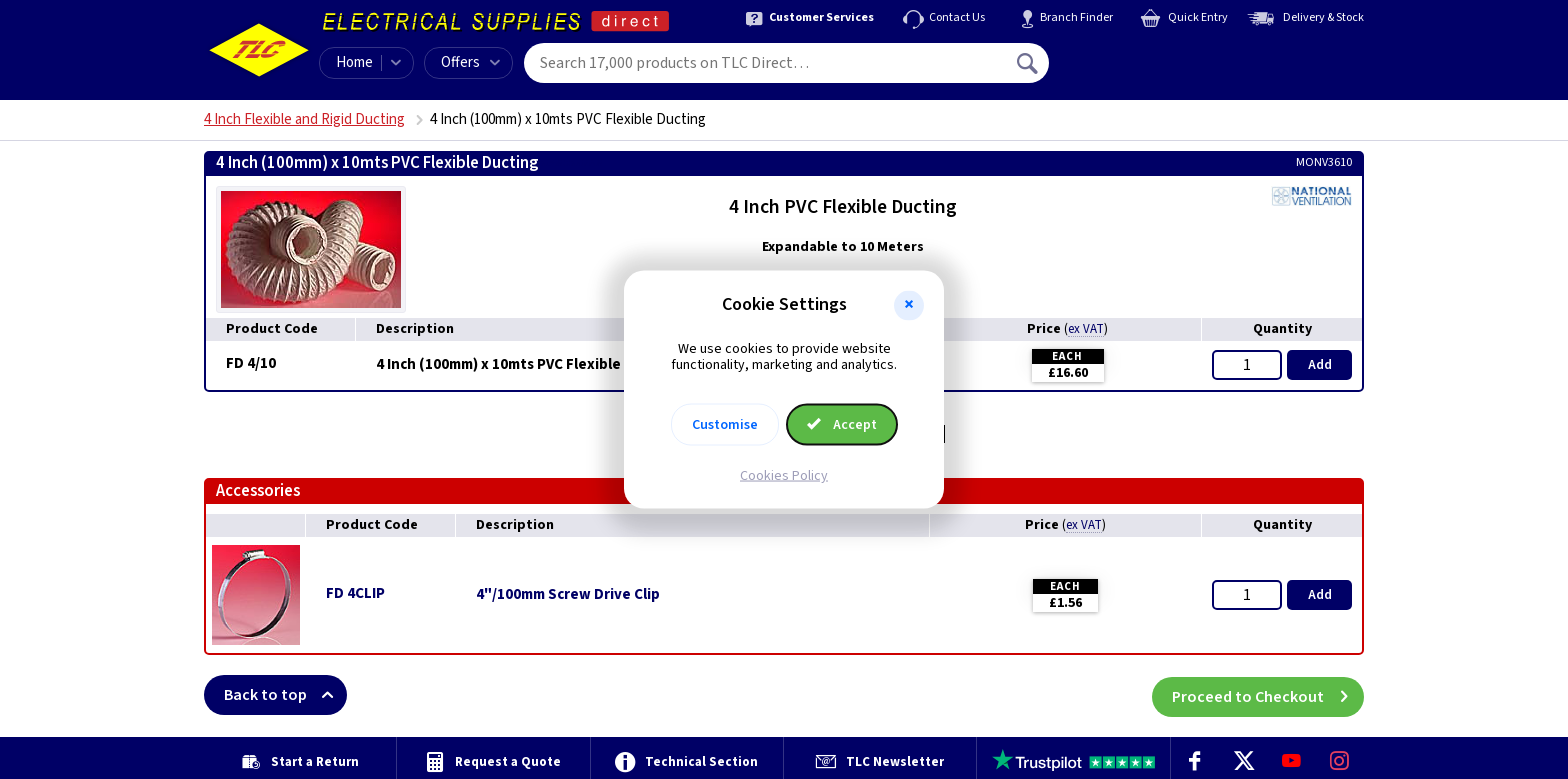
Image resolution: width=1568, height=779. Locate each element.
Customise (725, 425)
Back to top (285, 695)
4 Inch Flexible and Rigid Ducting (304, 119)
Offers (470, 62)
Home (354, 62)
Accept (842, 425)
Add (1320, 365)
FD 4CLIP (355, 593)
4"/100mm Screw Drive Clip (568, 595)
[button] (909, 305)
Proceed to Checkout (1268, 695)
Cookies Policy (784, 476)
